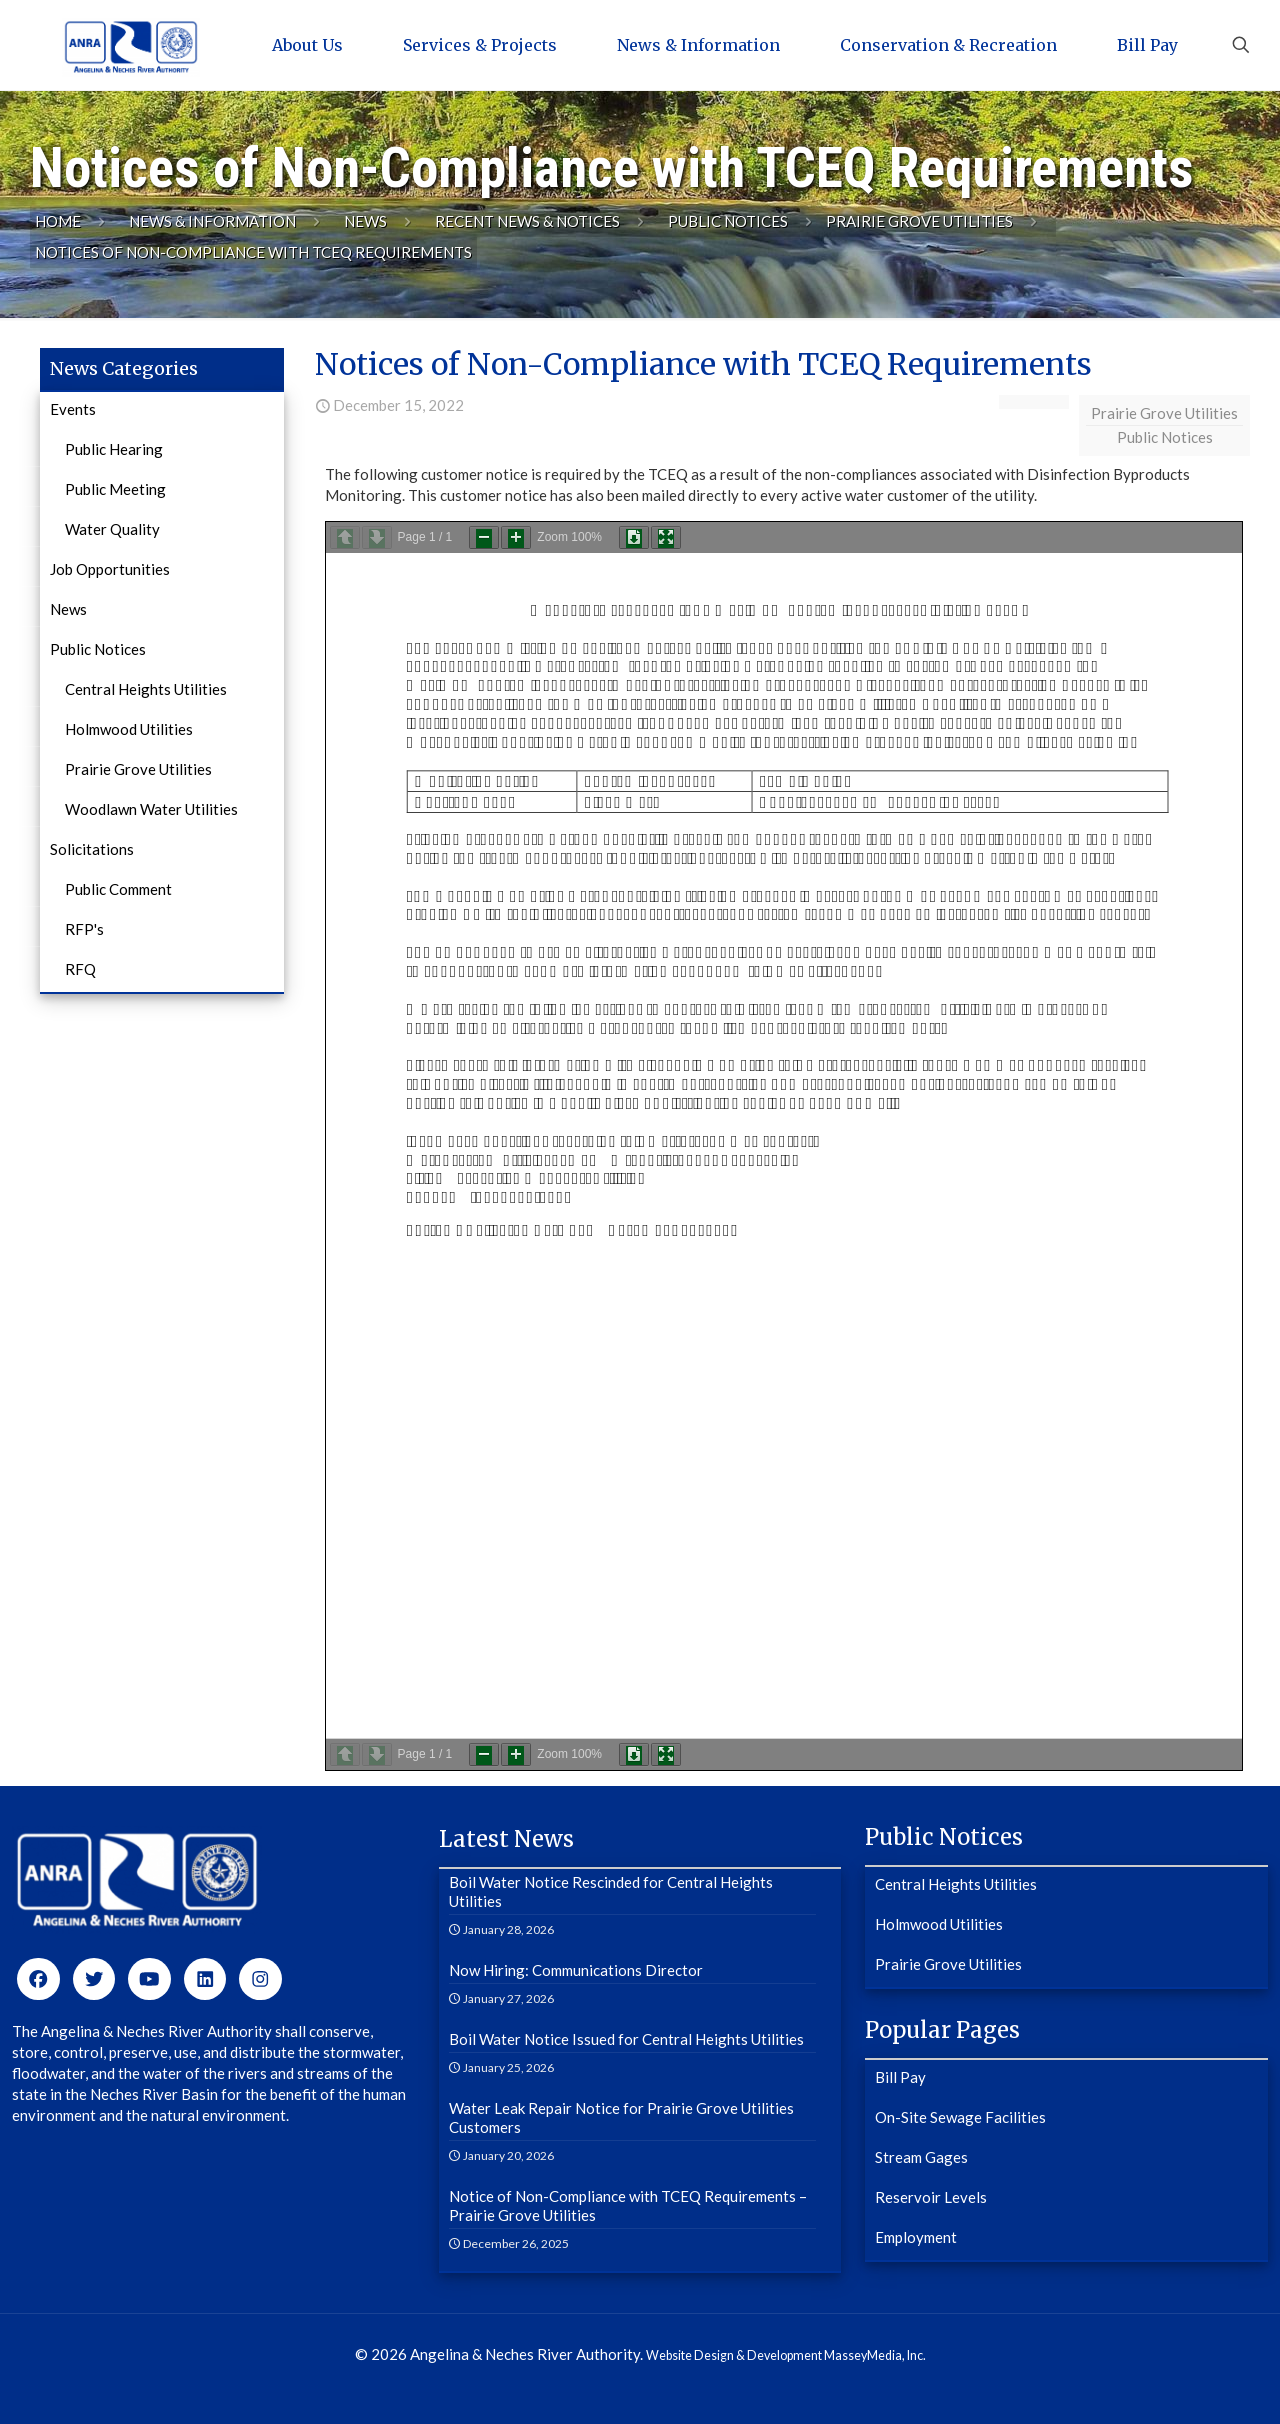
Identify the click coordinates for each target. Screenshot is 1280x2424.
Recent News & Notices (527, 221)
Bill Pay (900, 2077)
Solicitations (92, 849)
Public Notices (728, 221)
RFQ (80, 969)
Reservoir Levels (931, 2197)
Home (58, 221)
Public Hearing (114, 449)
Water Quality (112, 529)
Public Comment (118, 889)
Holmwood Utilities (129, 729)
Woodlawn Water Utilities (151, 809)
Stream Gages (921, 2157)
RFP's (84, 929)
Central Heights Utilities (146, 689)
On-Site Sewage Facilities (960, 2117)
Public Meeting (115, 489)
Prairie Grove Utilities (919, 221)
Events (73, 409)
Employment (916, 2237)
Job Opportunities (110, 569)
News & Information (212, 221)
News (365, 221)
